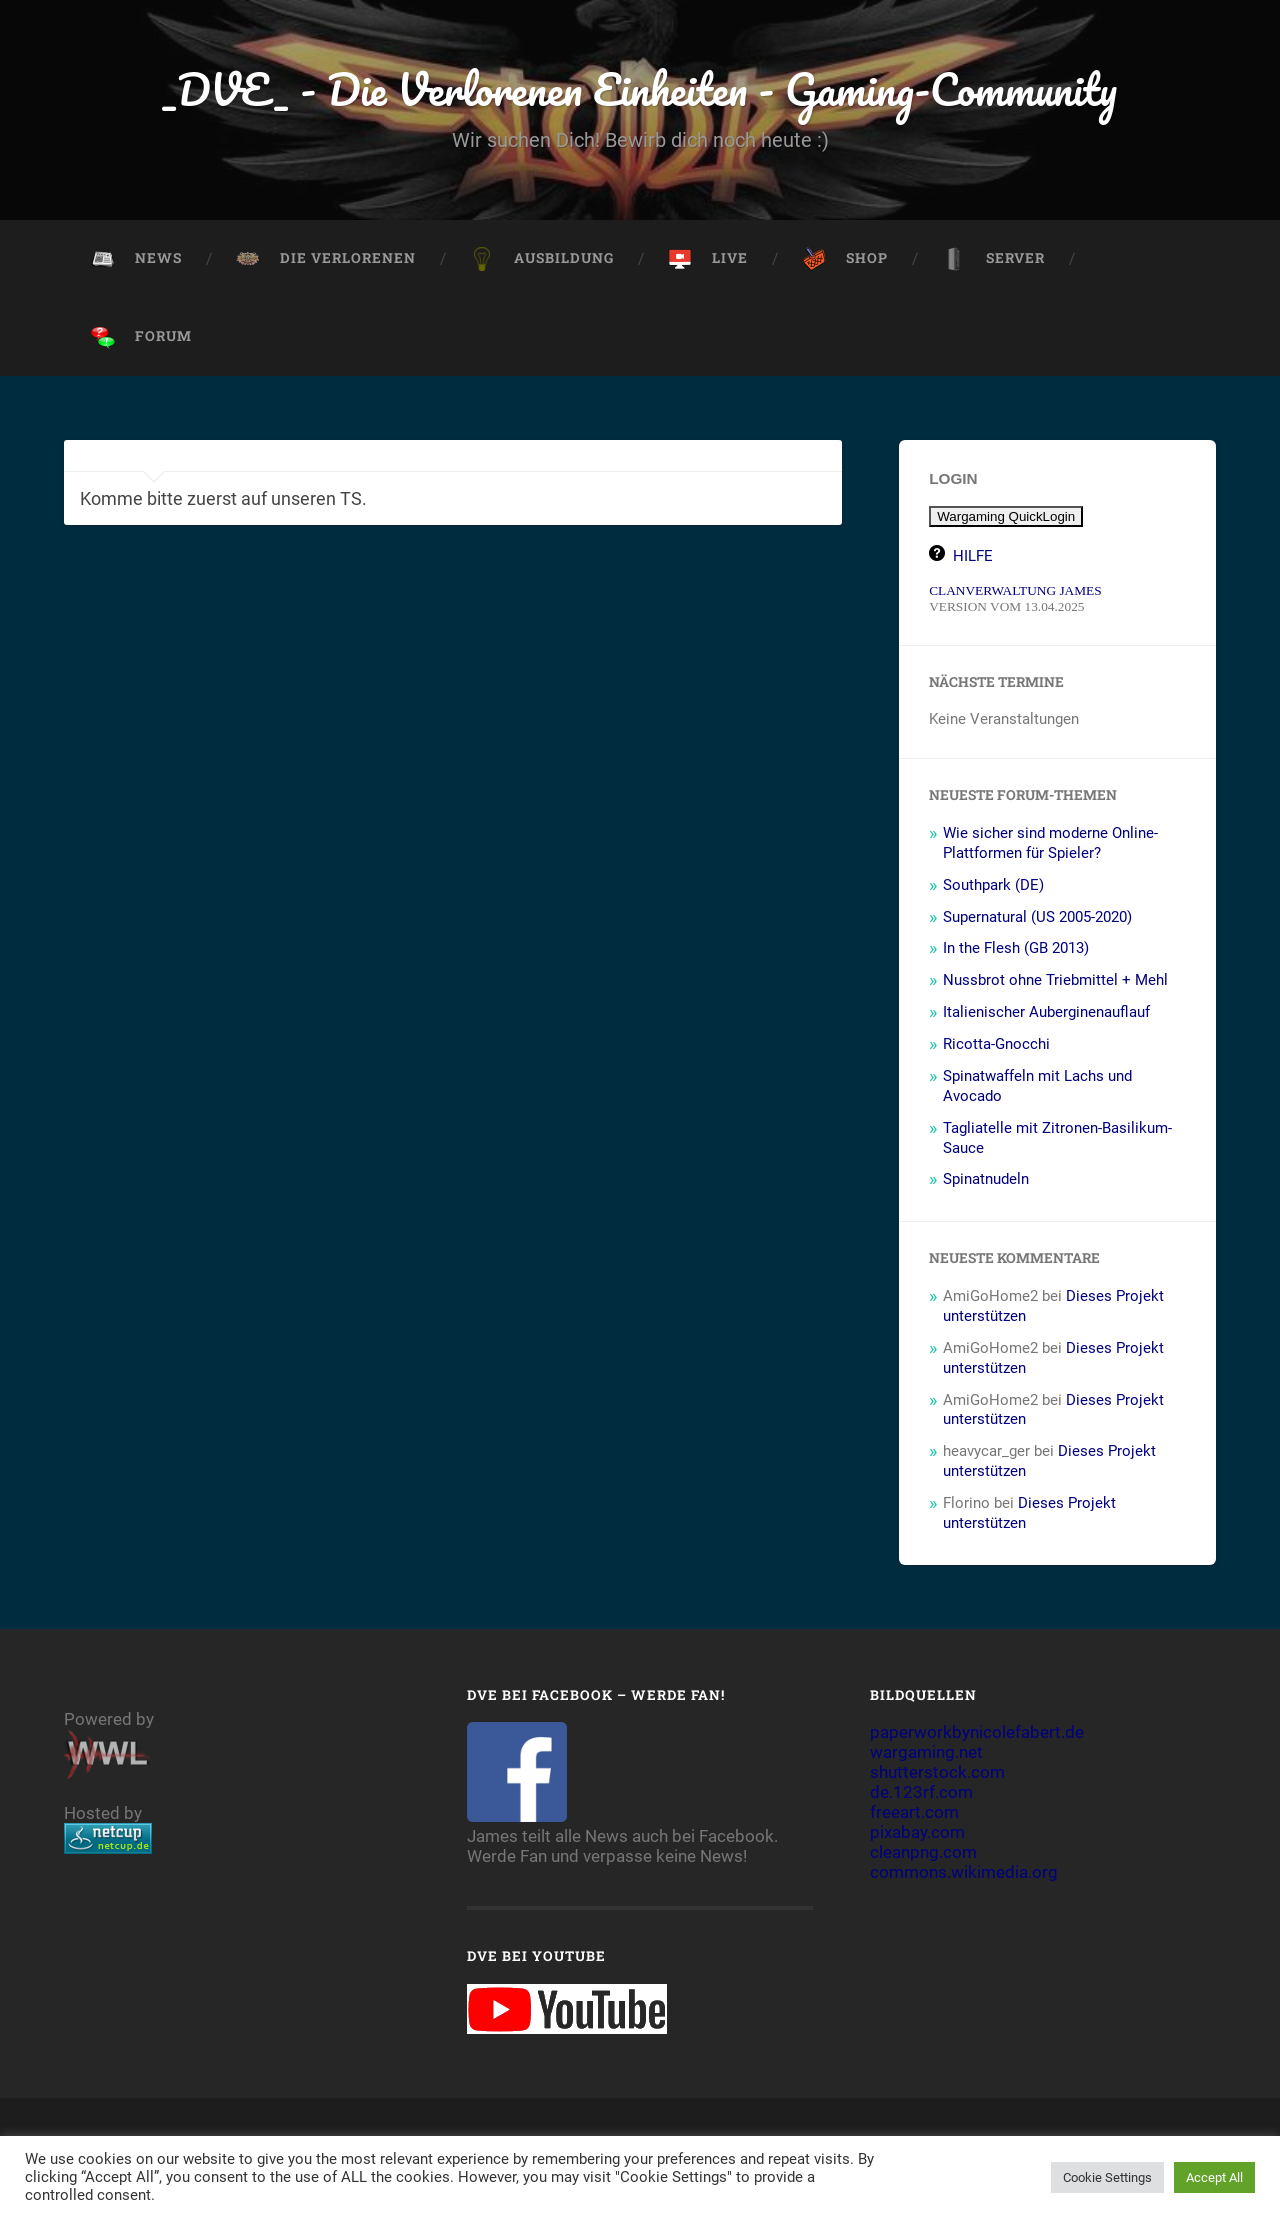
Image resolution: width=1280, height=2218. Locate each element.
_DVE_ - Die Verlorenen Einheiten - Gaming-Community (640, 89)
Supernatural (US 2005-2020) (1037, 918)
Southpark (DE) (993, 887)
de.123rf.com (921, 1794)
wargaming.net (926, 1754)
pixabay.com (917, 1834)
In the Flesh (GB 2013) (1016, 950)
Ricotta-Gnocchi (996, 1046)
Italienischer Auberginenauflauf (1046, 1014)
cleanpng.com (923, 1854)
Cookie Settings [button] (1107, 2177)
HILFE (973, 558)
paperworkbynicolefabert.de (977, 1734)
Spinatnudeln (986, 1181)
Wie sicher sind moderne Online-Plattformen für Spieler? (1050, 845)
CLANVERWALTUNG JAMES (1015, 592)
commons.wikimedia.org (964, 1874)
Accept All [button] (1214, 2177)
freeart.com (914, 1814)
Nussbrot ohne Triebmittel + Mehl (1055, 982)
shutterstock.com (937, 1774)
